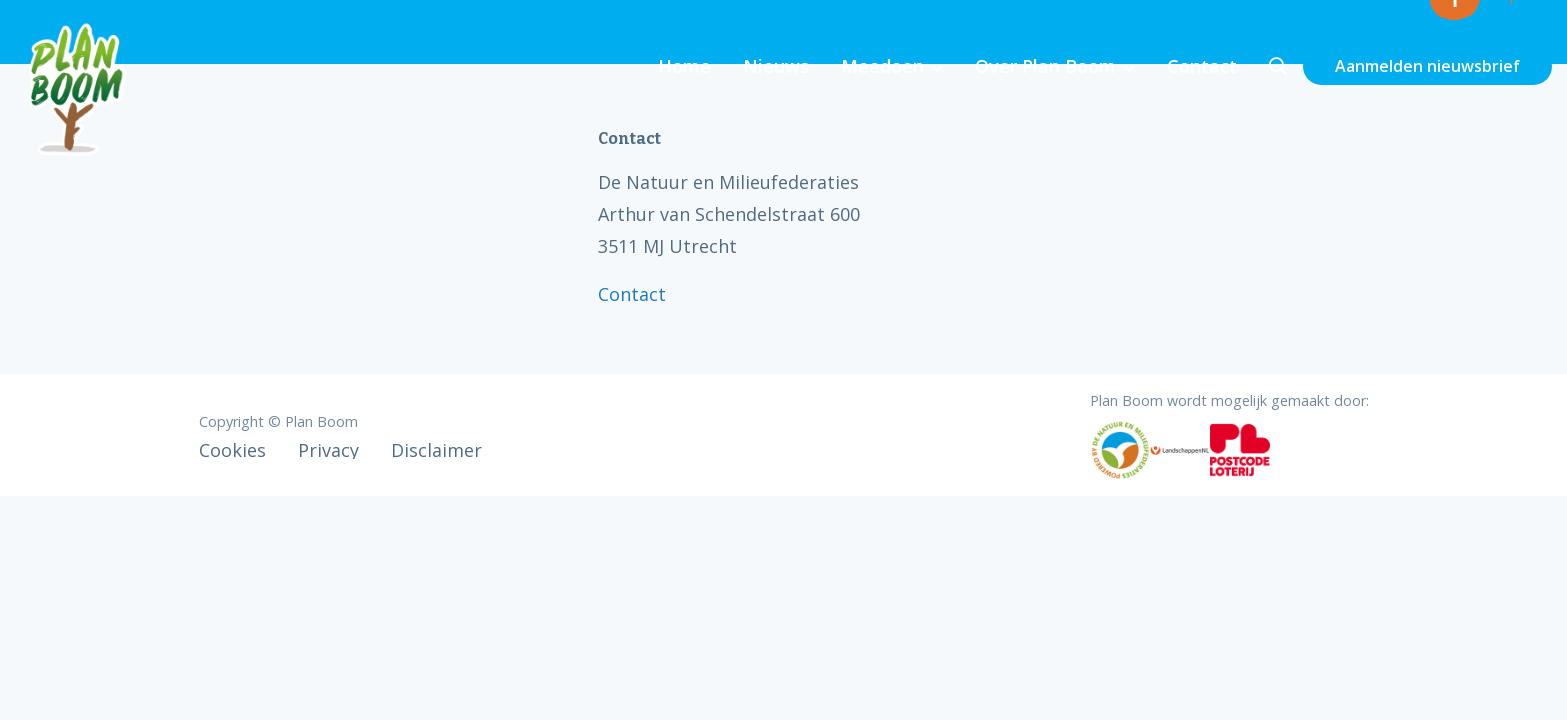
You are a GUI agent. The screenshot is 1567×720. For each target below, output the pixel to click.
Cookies (232, 450)
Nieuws (776, 66)
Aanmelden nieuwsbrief (1427, 66)
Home (684, 66)
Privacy (328, 450)
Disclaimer (436, 450)
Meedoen (882, 66)
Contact (1202, 66)
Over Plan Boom (1045, 66)
